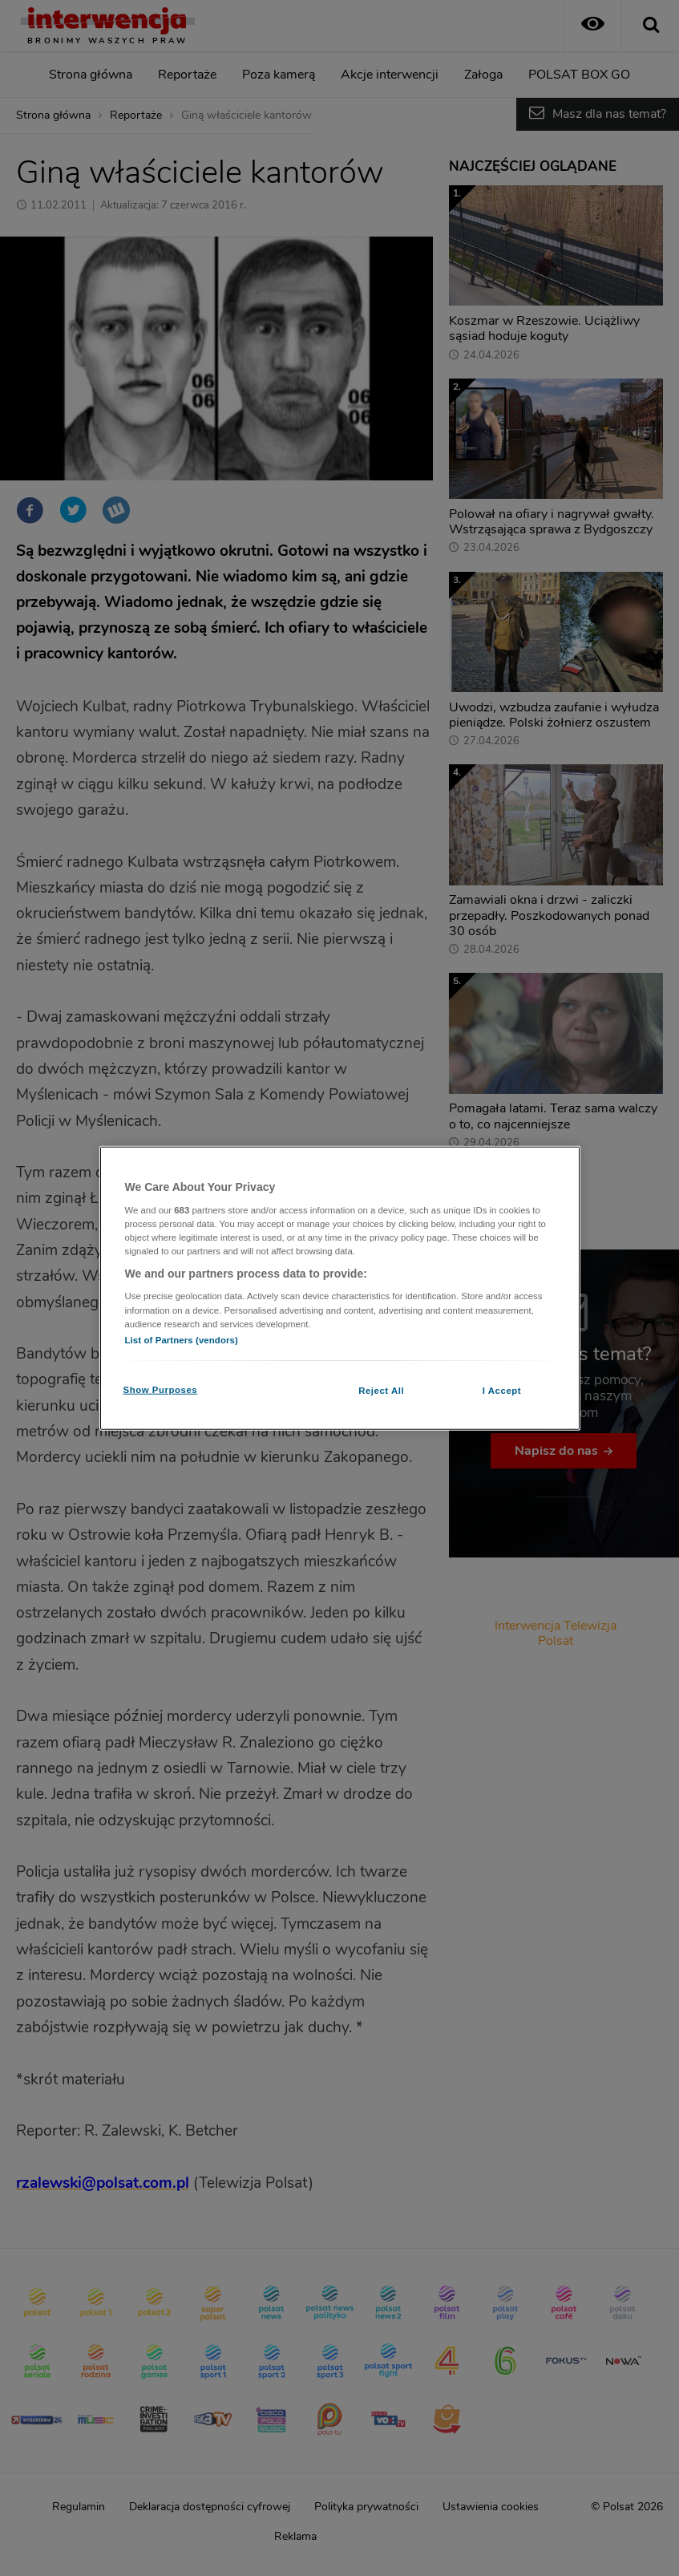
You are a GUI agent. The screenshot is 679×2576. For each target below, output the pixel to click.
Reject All (381, 1390)
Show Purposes (160, 1389)
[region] (339, 1288)
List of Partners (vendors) (181, 1339)
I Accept (502, 1390)
